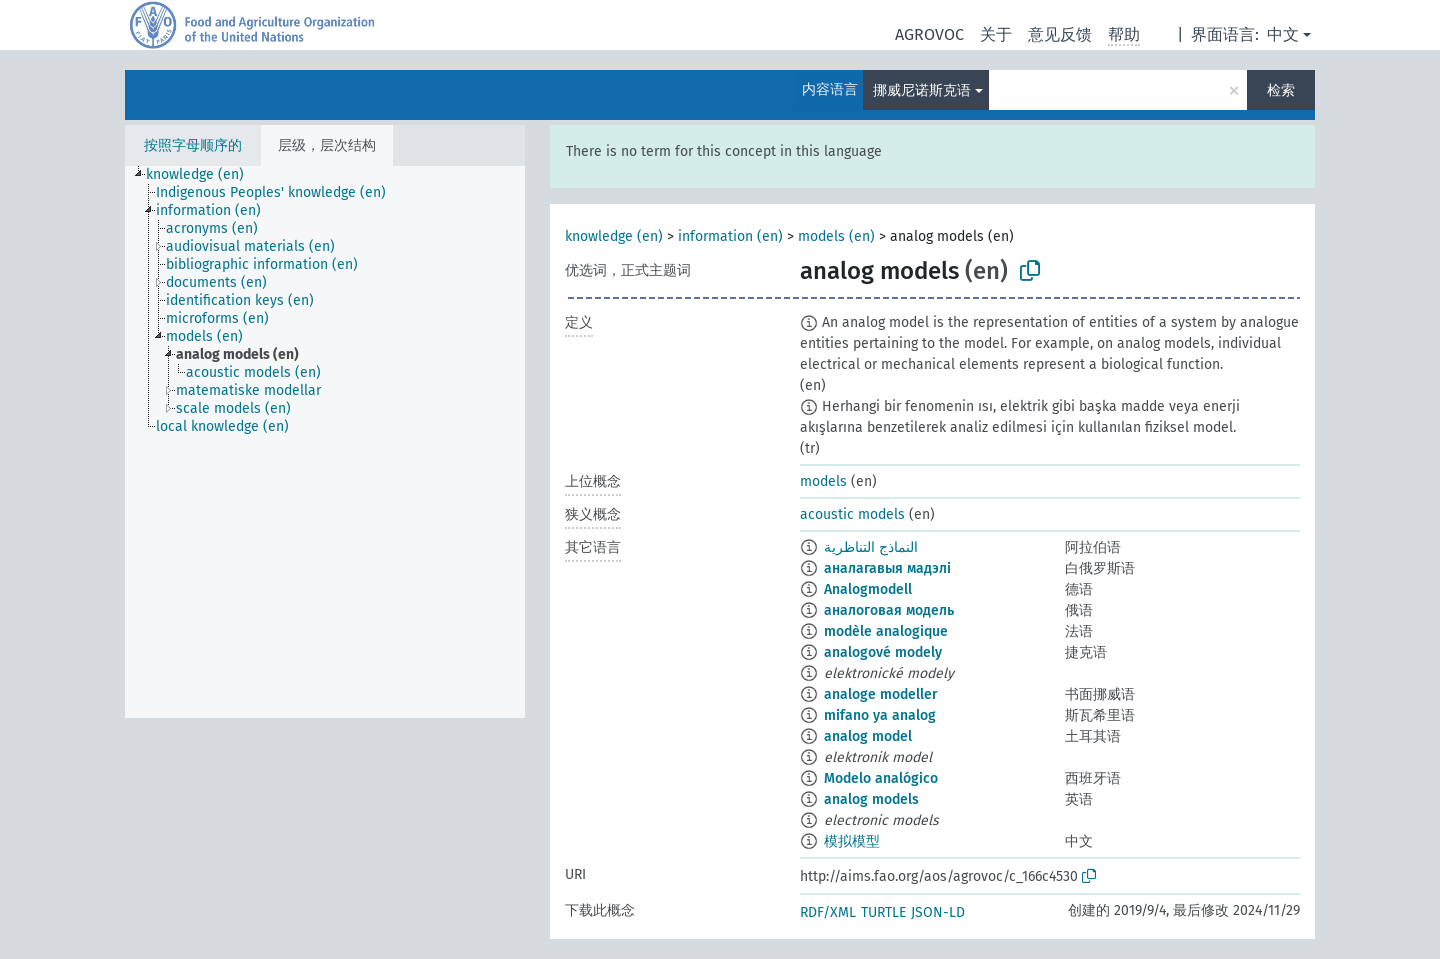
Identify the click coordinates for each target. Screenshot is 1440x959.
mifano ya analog (880, 715)
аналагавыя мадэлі (887, 568)
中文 (1283, 34)
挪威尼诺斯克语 (922, 90)
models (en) (836, 236)
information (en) (730, 236)
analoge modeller (881, 694)
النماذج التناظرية (871, 547)
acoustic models (852, 514)
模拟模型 (852, 841)
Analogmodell (868, 589)
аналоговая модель (889, 610)
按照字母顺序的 (193, 145)
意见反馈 (1060, 34)
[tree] (325, 442)
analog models (871, 799)
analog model (868, 736)
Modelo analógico (881, 778)
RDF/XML (828, 912)
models (823, 481)
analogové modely (883, 652)
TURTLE (883, 912)
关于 (996, 34)
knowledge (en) (614, 236)
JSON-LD (938, 912)
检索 (1281, 90)
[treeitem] (203, 175)
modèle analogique (886, 631)
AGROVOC (929, 34)
